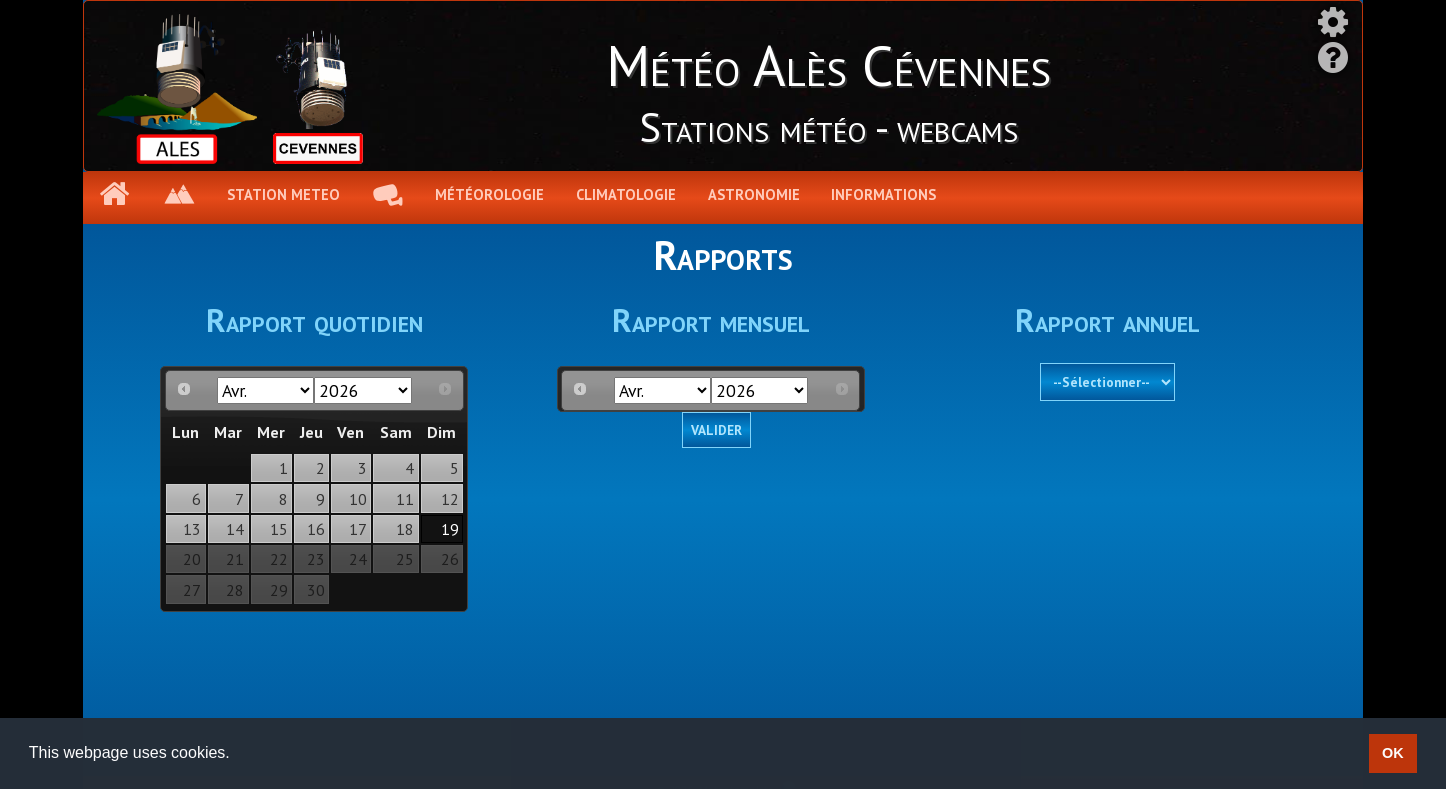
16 (316, 529)
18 (405, 529)
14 (235, 529)
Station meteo (283, 194)
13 (192, 529)
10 (358, 499)
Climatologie (626, 194)
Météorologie (489, 194)
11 (405, 499)
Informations (883, 194)
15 (279, 529)
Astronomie (754, 194)
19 (450, 529)
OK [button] (1393, 753)
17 (358, 529)
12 (450, 499)
